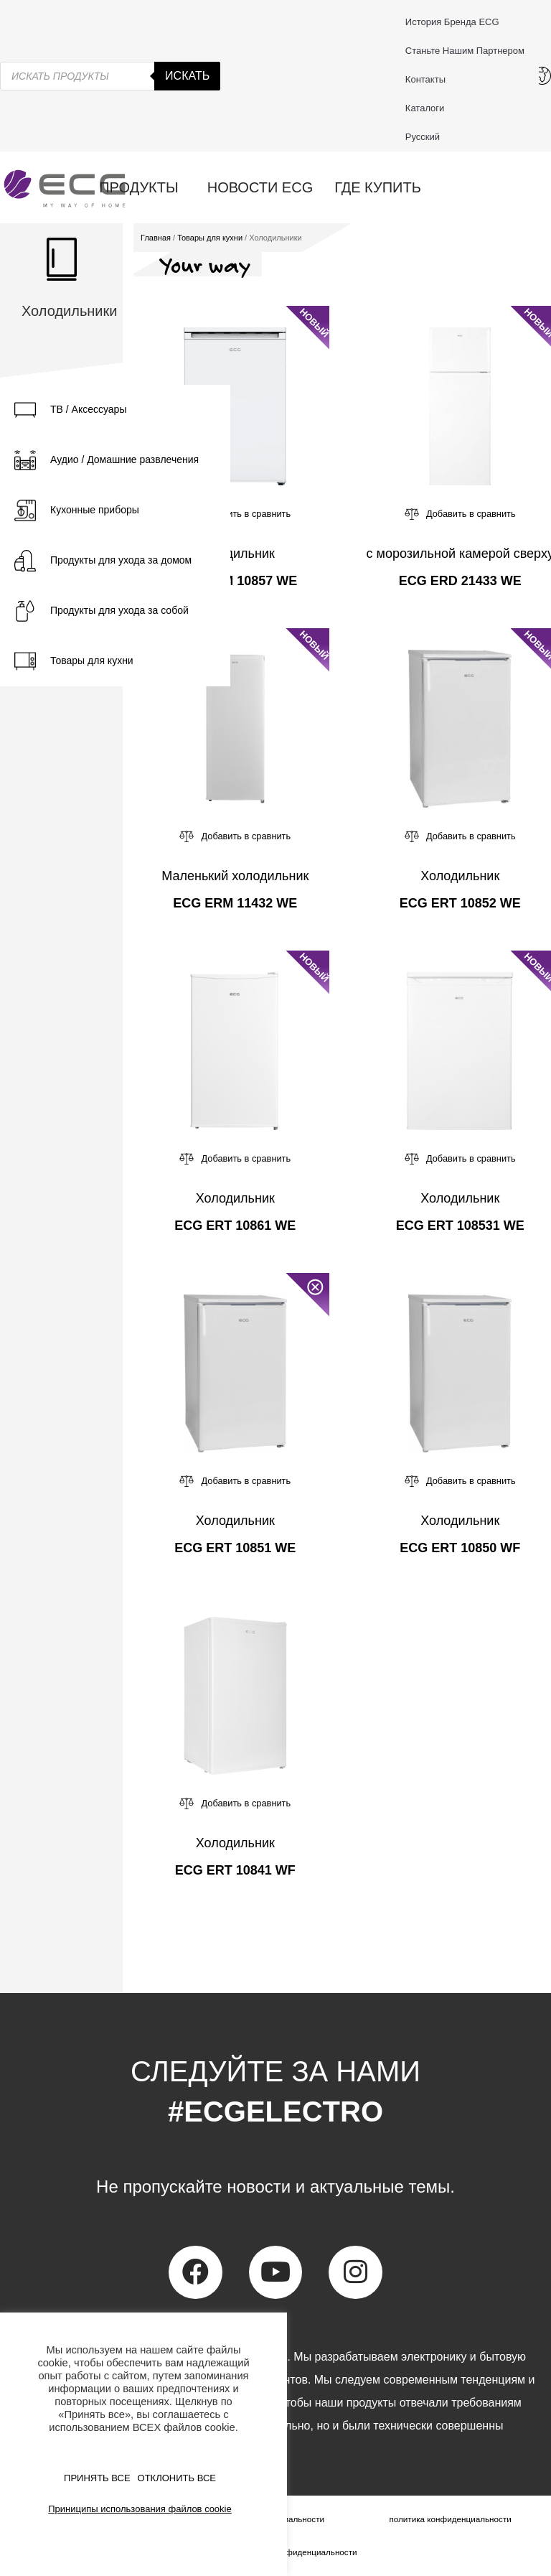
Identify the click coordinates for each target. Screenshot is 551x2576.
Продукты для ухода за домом (121, 560)
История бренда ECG (452, 22)
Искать (187, 76)
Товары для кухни (91, 660)
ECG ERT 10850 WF (460, 1548)
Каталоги (425, 108)
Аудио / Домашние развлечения (124, 459)
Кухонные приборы (94, 509)
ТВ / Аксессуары (88, 409)
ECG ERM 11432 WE (235, 903)
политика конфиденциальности (450, 2519)
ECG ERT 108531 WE (460, 1225)
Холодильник (235, 553)
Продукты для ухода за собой (119, 610)
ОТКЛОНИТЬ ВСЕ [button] (177, 2478)
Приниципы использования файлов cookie (139, 2508)
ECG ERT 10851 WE (235, 1548)
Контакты (429, 80)
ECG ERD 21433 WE (460, 581)
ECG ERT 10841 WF (235, 1870)
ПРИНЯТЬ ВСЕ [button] (97, 2478)
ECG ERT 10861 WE (235, 1225)
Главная (156, 237)
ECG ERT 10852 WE (460, 903)
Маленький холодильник (235, 876)
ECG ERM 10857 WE (235, 581)
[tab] (115, 410)
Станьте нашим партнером (464, 50)
